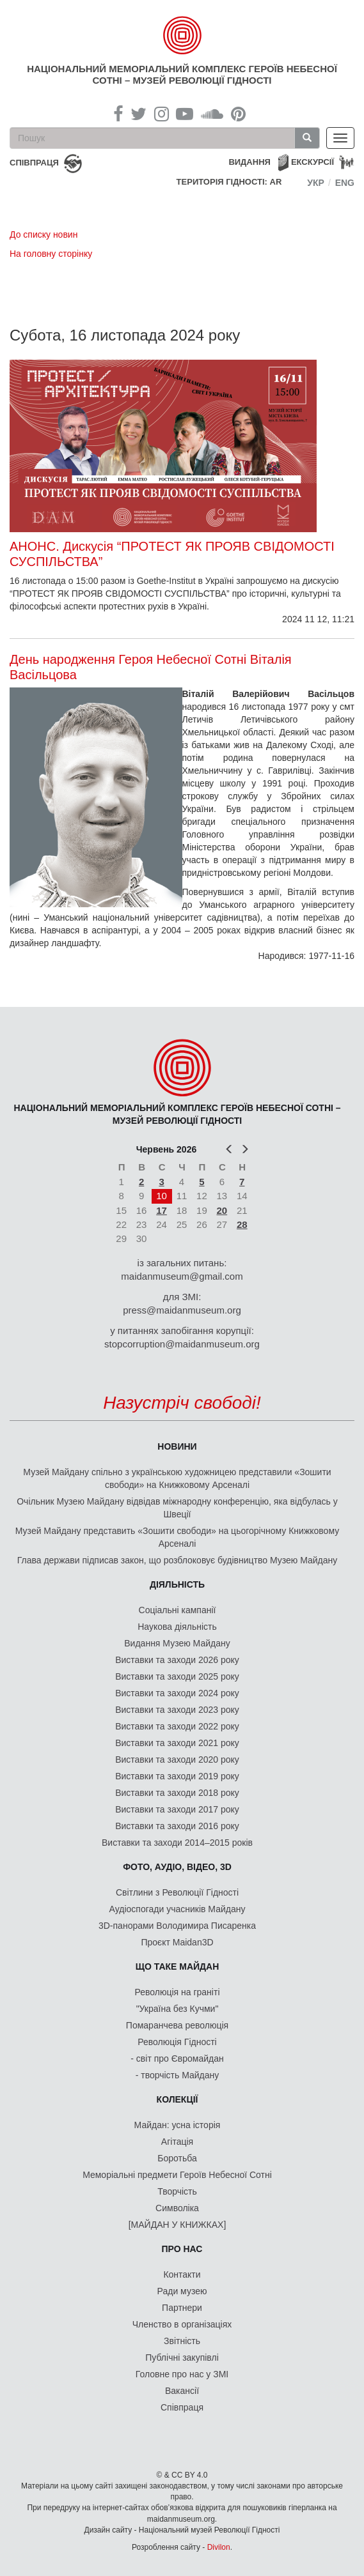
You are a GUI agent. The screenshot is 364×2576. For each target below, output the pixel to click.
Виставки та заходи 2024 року (177, 1693)
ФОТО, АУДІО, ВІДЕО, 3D (177, 1867)
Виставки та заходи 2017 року (177, 1809)
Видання (249, 162)
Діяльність (177, 1584)
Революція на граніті (177, 1992)
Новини (176, 1446)
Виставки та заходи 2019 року (177, 1776)
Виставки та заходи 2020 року (177, 1759)
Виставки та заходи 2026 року (177, 1660)
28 (242, 1224)
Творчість (177, 2191)
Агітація (177, 2141)
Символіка (177, 2208)
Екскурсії (312, 162)
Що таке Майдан (177, 1966)
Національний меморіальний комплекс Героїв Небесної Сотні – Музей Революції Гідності (182, 74)
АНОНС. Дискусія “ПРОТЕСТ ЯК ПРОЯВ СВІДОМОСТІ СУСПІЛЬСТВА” (172, 554)
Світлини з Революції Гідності (177, 1892)
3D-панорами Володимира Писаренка (177, 1925)
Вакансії (182, 2391)
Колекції (177, 2099)
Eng (344, 183)
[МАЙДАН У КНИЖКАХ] (177, 2225)
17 (161, 1210)
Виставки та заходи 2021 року (177, 1743)
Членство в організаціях (182, 2324)
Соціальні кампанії (177, 1610)
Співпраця (182, 2407)
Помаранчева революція (177, 2025)
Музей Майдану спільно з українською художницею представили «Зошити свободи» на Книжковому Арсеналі (177, 1478)
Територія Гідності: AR (229, 182)
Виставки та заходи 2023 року (177, 1710)
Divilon (218, 2547)
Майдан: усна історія (177, 2125)
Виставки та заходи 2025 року (177, 1676)
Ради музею (182, 2291)
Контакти (181, 2274)
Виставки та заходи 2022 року (177, 1726)
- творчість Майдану (177, 2075)
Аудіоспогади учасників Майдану (177, 1909)
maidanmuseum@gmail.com (181, 1276)
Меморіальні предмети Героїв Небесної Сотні (177, 2175)
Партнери (182, 2308)
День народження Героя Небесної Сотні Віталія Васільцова (151, 667)
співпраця (34, 162)
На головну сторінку (51, 254)
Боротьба (176, 2158)
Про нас (182, 2249)
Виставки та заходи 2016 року (177, 1826)
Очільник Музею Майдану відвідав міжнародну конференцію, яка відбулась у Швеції (177, 1507)
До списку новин (43, 234)
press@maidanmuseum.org (182, 1310)
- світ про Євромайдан (177, 2058)
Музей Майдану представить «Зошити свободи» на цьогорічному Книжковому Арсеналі (177, 1537)
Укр (315, 183)
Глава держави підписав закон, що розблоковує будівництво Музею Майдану (177, 1560)
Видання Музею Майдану (177, 1643)
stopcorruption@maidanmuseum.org (182, 1343)
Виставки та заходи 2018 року (177, 1793)
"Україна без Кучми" (177, 2009)
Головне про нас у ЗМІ (182, 2374)
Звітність (182, 2341)
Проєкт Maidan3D (177, 1942)
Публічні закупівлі (182, 2357)
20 (221, 1210)
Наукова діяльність (177, 1626)
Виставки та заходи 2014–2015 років (177, 1842)
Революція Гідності (177, 2042)
